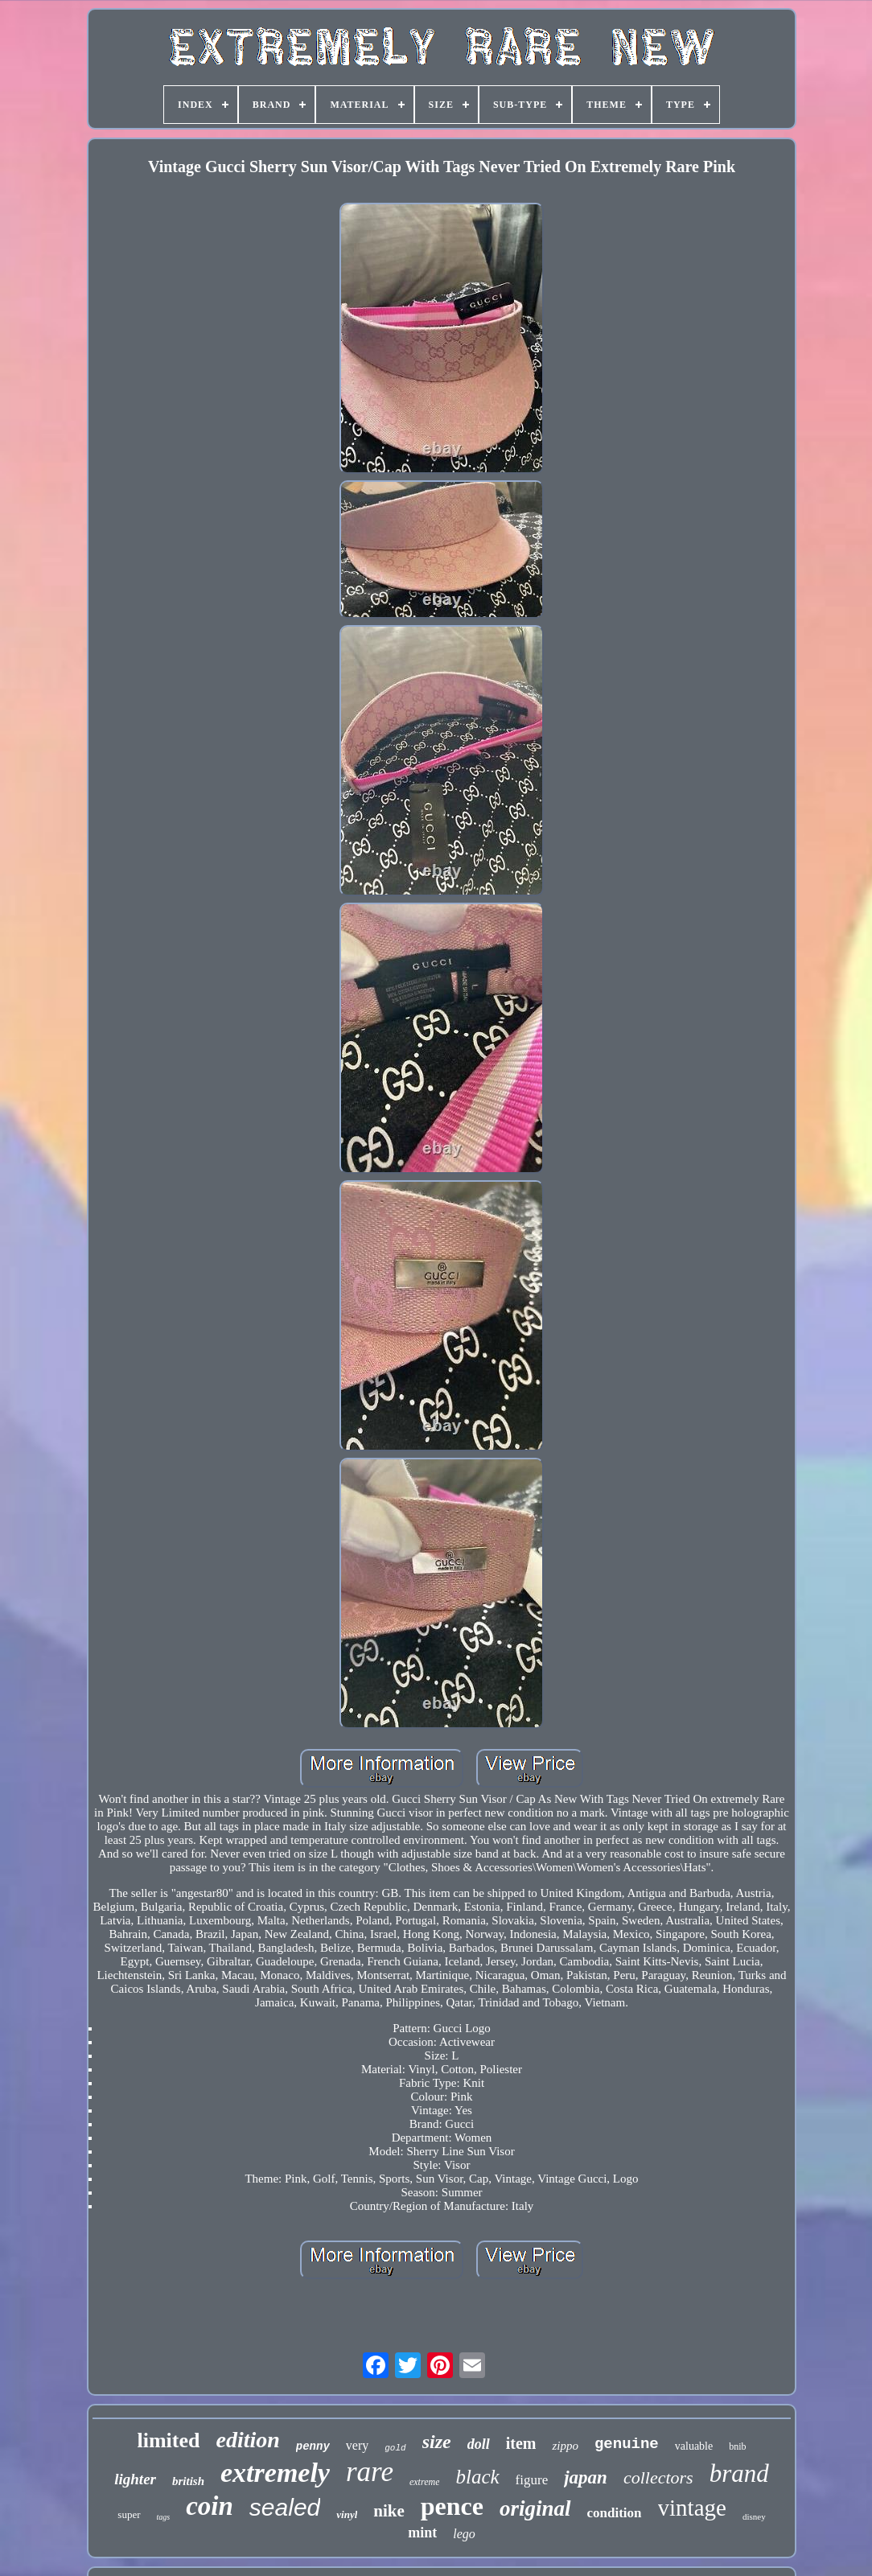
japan (585, 2477)
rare (369, 2472)
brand (739, 2473)
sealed (284, 2507)
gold (395, 2448)
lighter (135, 2479)
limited (168, 2440)
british (188, 2481)
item (521, 2443)
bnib (737, 2446)
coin (209, 2506)
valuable (694, 2446)
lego (464, 2534)
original (535, 2508)
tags (164, 2516)
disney (754, 2516)
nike (389, 2510)
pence (452, 2506)
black (477, 2477)
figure (532, 2480)
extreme (424, 2482)
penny (313, 2446)
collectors (658, 2477)
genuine (626, 2444)
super (128, 2514)
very (357, 2445)
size (436, 2441)
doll (478, 2444)
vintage (692, 2507)
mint (422, 2533)
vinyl (346, 2514)
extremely (275, 2473)
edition (247, 2439)
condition (614, 2512)
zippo (565, 2445)
